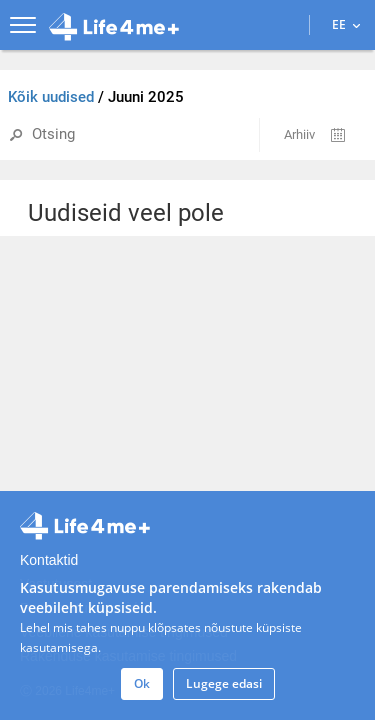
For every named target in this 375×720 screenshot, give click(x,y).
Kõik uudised (53, 97)
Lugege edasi (224, 683)
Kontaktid (49, 560)
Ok (142, 683)
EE (346, 24)
